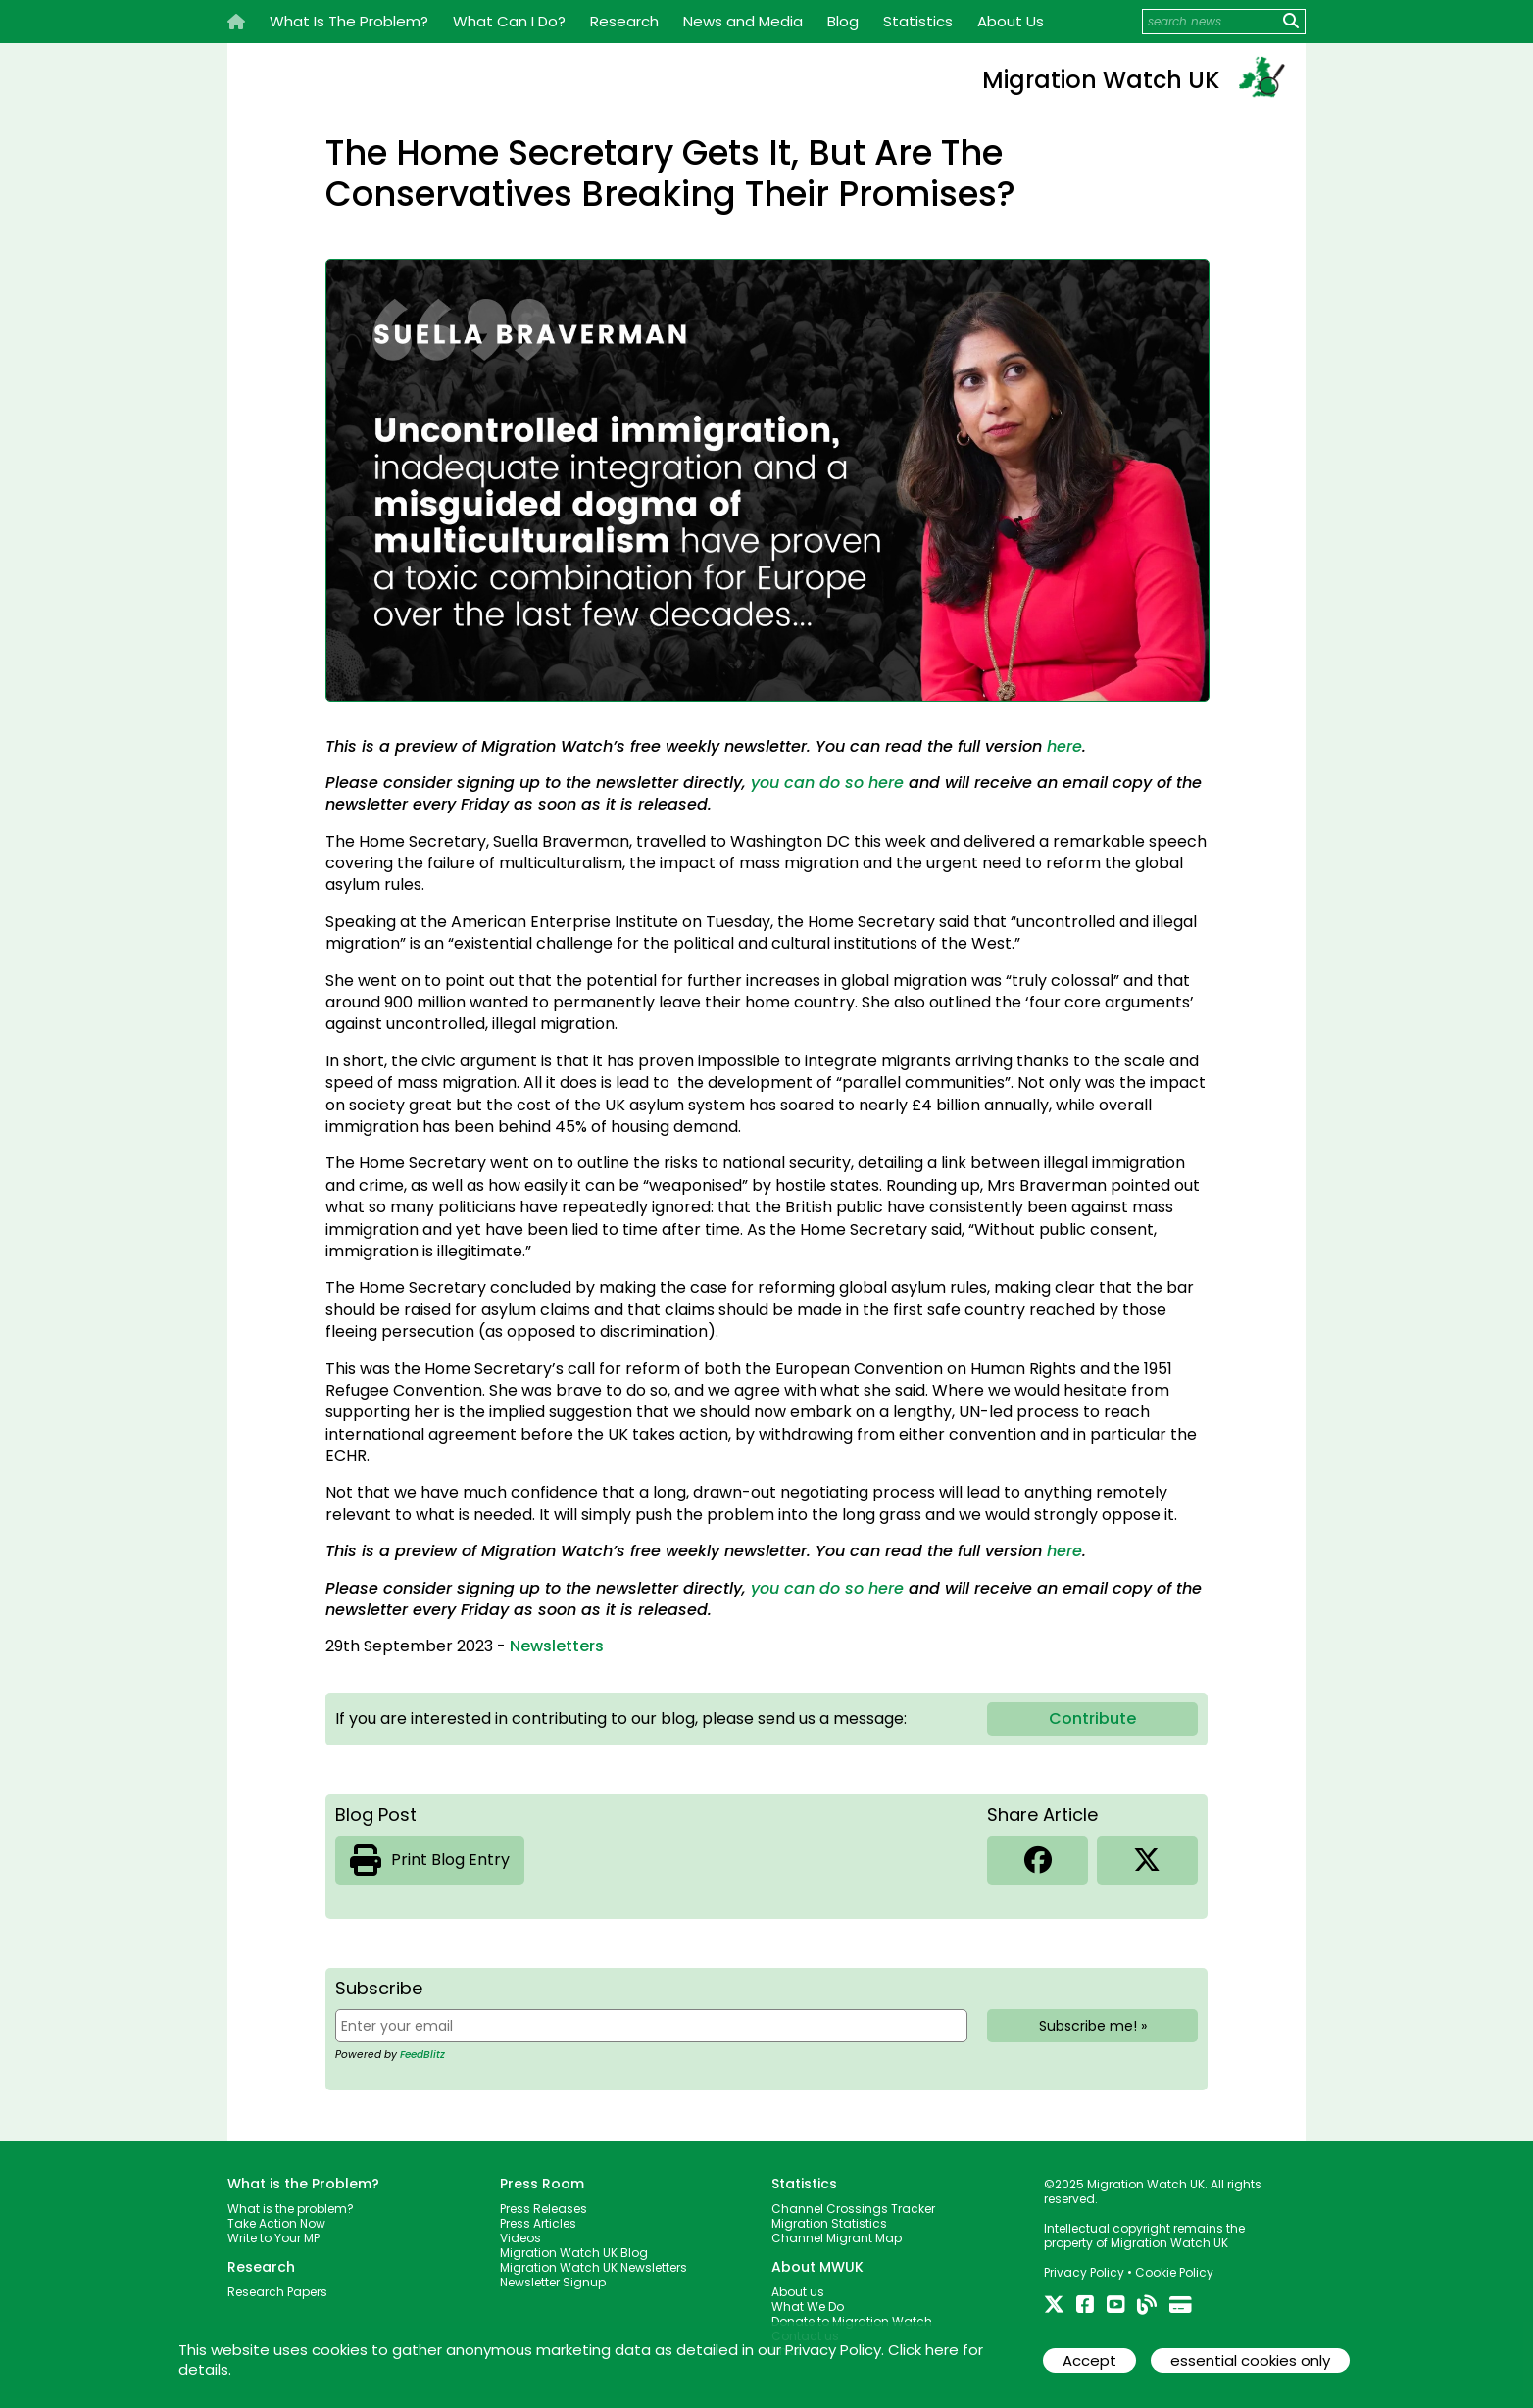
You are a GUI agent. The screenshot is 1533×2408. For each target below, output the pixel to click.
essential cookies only (1250, 2360)
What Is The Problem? (349, 21)
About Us (1010, 21)
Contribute (1092, 1718)
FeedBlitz (422, 2054)
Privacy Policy (1084, 2272)
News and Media (743, 21)
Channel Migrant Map (836, 2238)
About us (797, 2292)
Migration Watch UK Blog (574, 2252)
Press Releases (543, 2208)
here (1064, 746)
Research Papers (277, 2292)
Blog (843, 21)
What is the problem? (290, 2208)
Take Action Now (276, 2223)
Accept (1089, 2360)
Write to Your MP (273, 2238)
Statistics (918, 21)
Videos (520, 2238)
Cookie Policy (1174, 2272)
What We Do (807, 2306)
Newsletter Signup (553, 2282)
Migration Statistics (829, 2223)
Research (624, 21)
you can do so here (827, 782)
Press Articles (538, 2223)
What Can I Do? (509, 21)
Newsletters (557, 1646)
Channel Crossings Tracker (853, 2208)
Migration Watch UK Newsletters (593, 2267)
